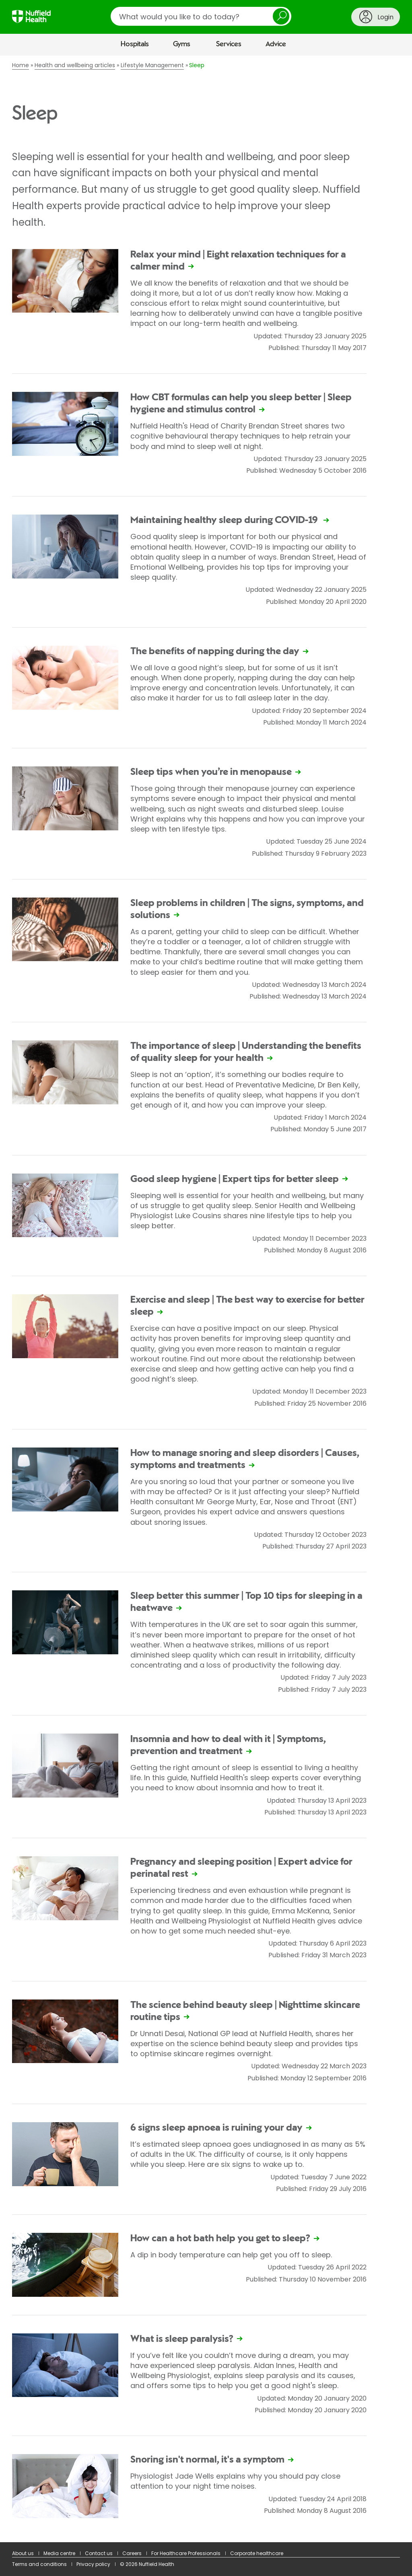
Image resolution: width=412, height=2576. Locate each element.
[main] (206, 1299)
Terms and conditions (39, 2564)
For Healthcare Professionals (185, 2553)
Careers (132, 2553)
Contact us (99, 2553)
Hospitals (135, 44)
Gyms (181, 44)
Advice (276, 44)
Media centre (59, 2553)
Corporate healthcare (256, 2553)
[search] (201, 16)
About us (23, 2553)
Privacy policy (93, 2564)
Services (228, 44)
